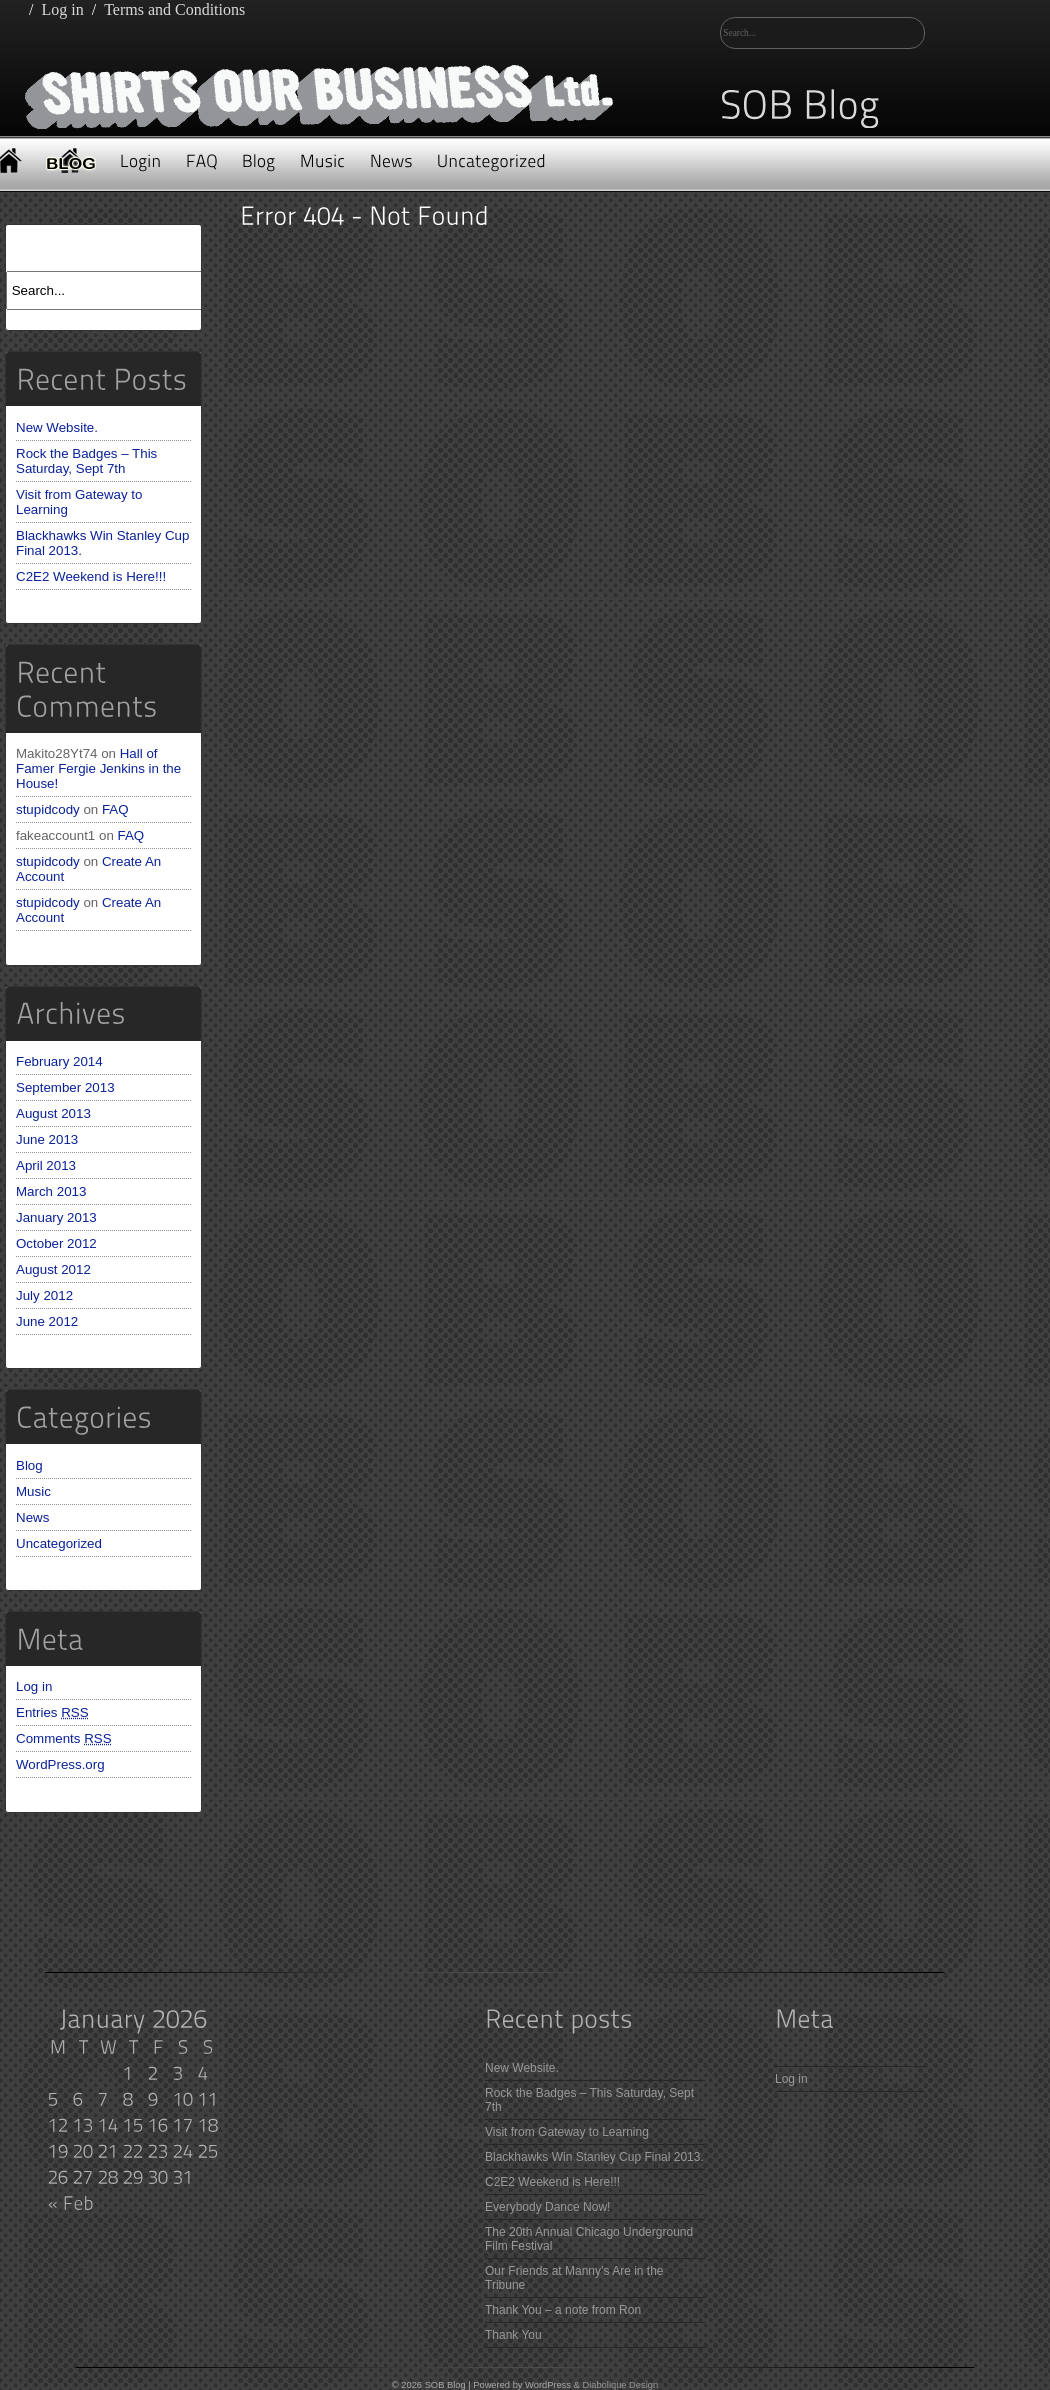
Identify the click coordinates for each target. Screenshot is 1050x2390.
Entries (52, 1712)
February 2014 (59, 1061)
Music (33, 1491)
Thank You (513, 2335)
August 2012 (53, 1269)
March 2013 (51, 1191)
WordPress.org (60, 1764)
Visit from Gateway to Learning (567, 2132)
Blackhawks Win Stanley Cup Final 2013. (594, 2157)
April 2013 (46, 1165)
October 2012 (56, 1243)
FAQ (115, 809)
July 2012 (44, 1295)
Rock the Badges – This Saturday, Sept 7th (86, 461)
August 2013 (53, 1113)
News (32, 1517)
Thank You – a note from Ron (563, 2310)
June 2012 (47, 1321)
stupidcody (48, 809)
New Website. (57, 427)
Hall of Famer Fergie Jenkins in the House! (98, 768)
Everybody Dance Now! (547, 2207)
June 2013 (47, 1139)
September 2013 (65, 1087)
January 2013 (56, 1217)
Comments (64, 1738)
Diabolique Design (620, 2385)
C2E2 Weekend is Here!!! (91, 576)
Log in (62, 9)
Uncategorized (59, 1543)
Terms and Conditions (174, 9)
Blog (29, 1465)
